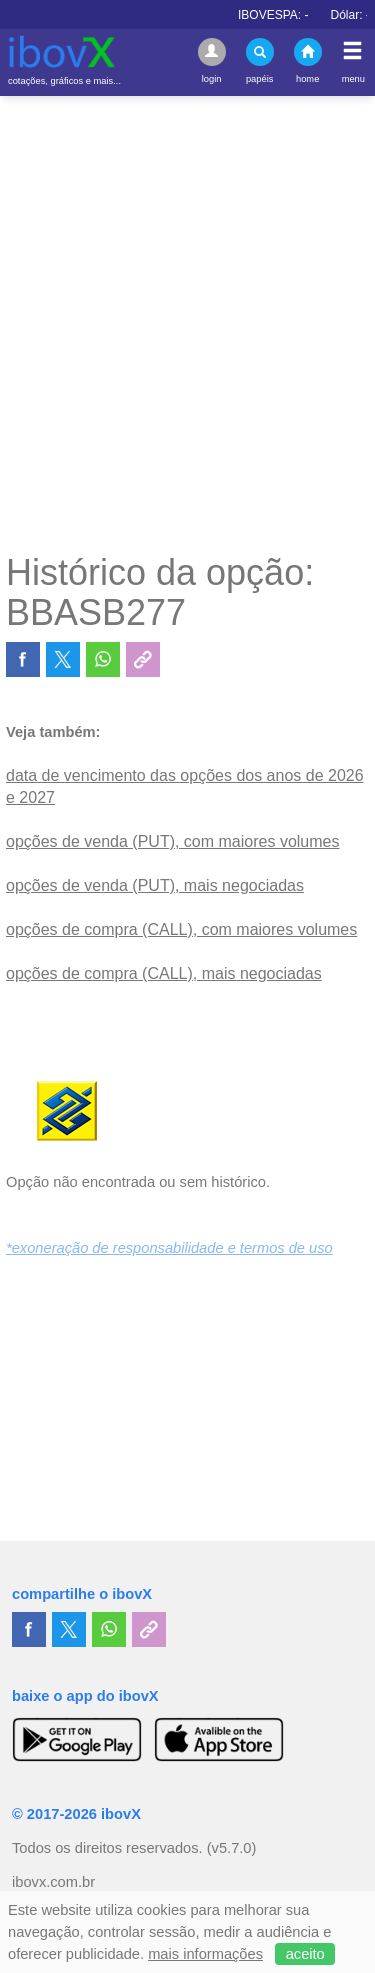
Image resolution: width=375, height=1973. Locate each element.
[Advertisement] (187, 323)
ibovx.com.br (53, 1882)
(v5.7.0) (232, 1848)
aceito (305, 1954)
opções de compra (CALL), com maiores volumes (181, 929)
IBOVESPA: (288, 15)
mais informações (205, 1954)
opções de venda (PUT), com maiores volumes (172, 841)
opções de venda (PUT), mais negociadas (155, 885)
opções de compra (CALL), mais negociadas (164, 973)
